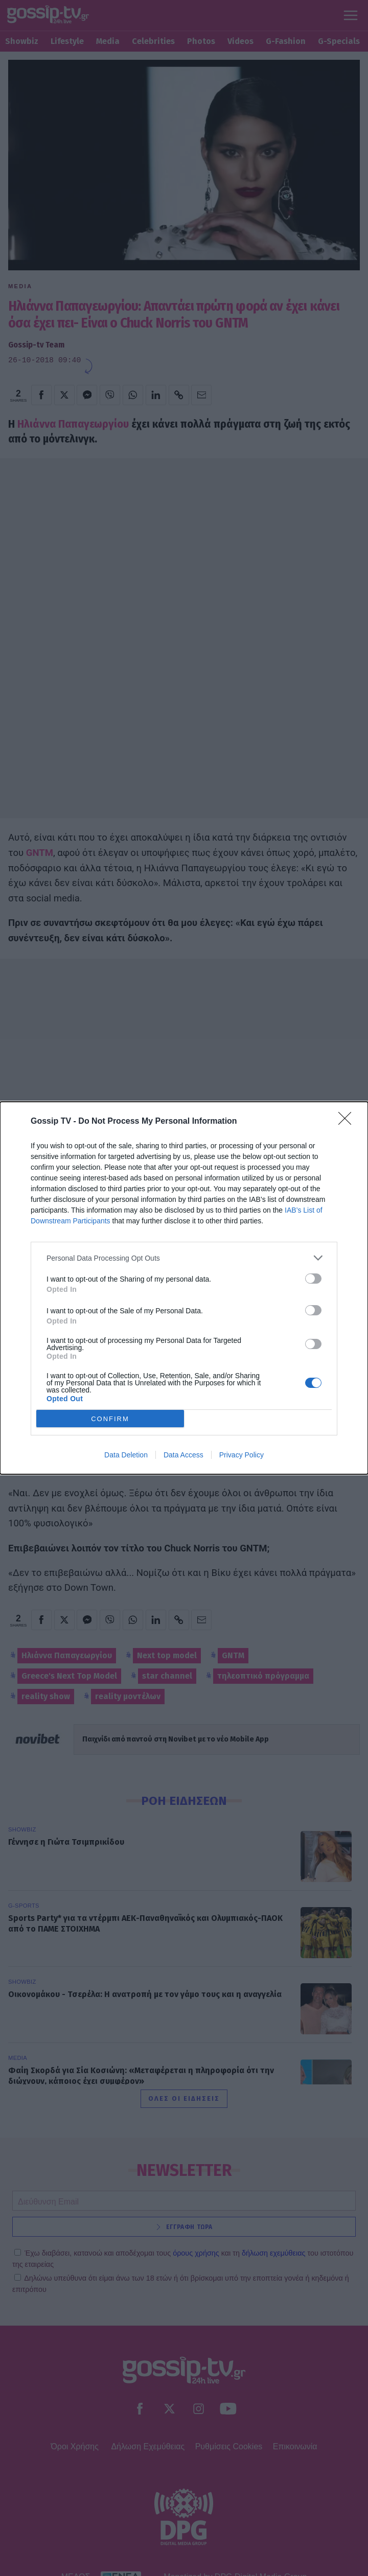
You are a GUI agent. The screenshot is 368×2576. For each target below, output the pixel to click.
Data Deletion (126, 1455)
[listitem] (184, 1257)
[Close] (348, 1121)
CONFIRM (110, 1419)
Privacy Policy (241, 1455)
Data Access (183, 1455)
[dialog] (184, 1288)
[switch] (313, 1278)
